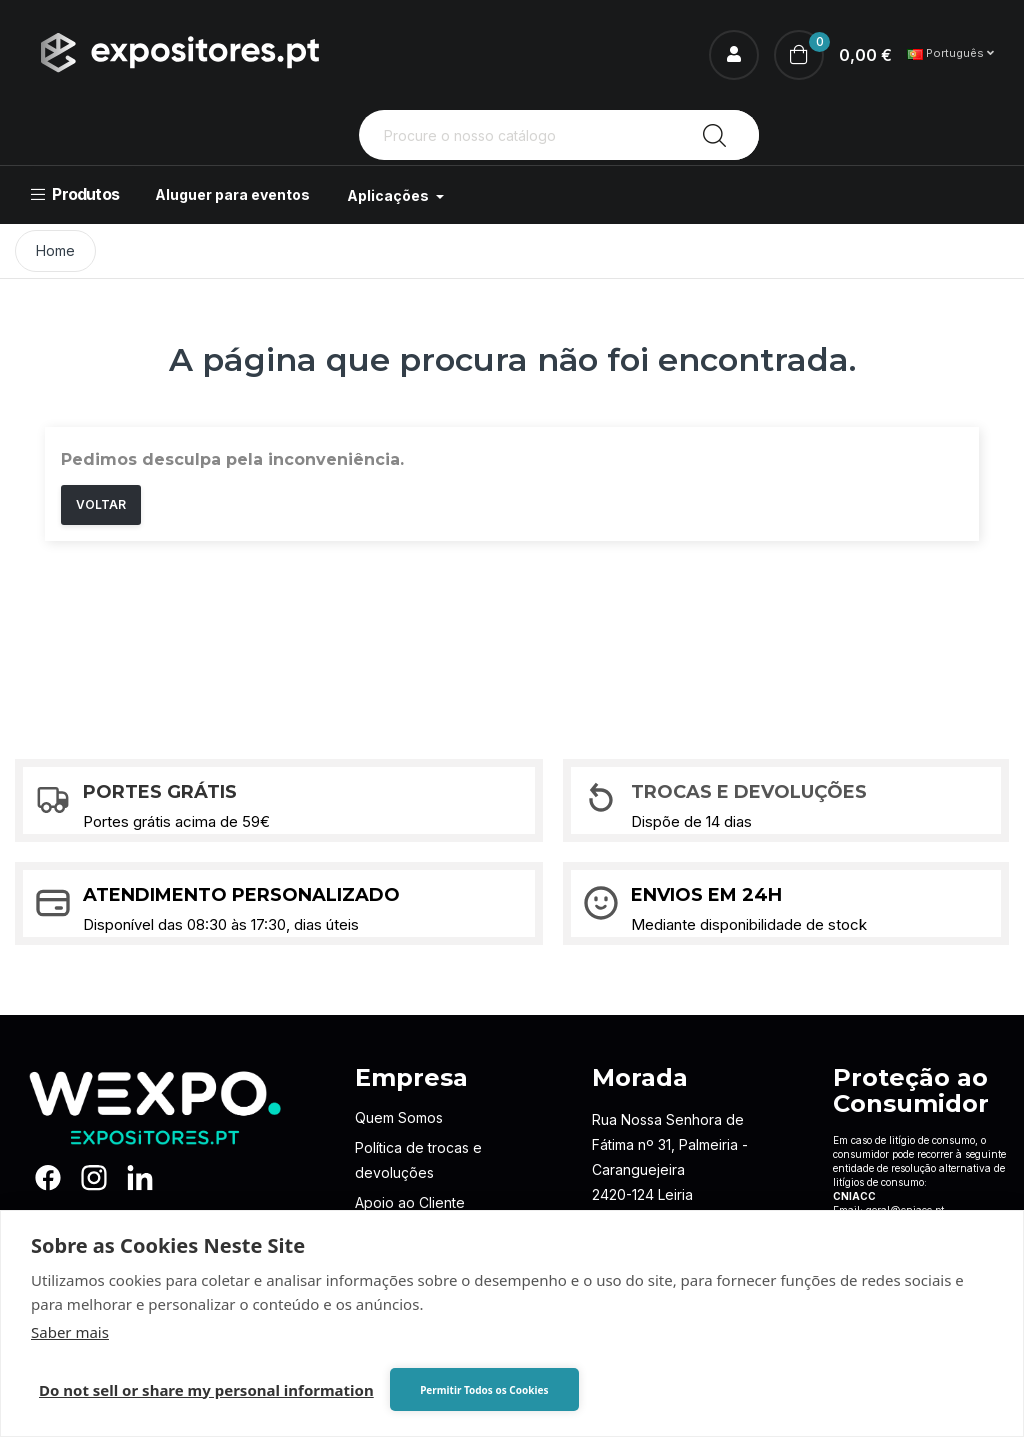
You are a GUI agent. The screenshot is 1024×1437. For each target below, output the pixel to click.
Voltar (101, 504)
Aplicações (389, 195)
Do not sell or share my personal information (206, 1390)
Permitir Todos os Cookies (484, 1390)
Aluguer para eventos (232, 194)
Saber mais (70, 1332)
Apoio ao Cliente (410, 1202)
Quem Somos (399, 1117)
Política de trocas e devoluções (418, 1160)
